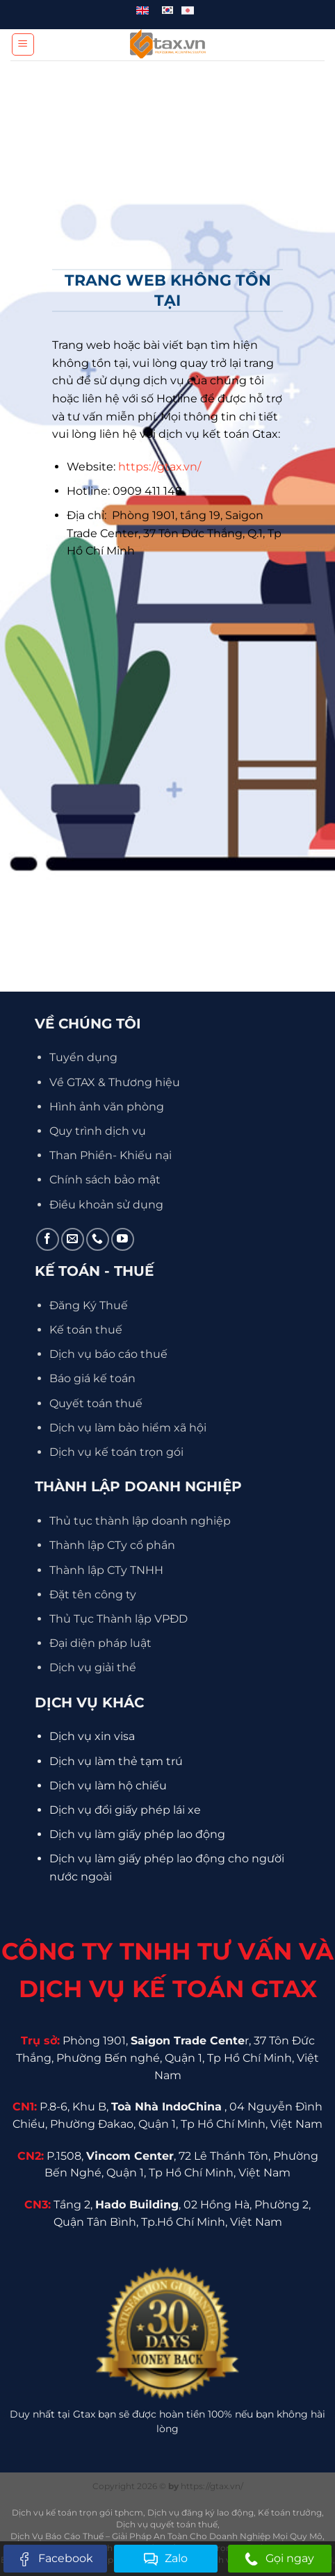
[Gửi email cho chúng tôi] (72, 1239)
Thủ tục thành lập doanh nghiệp (140, 1520)
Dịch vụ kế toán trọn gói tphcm (77, 2512)
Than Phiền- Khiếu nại (110, 1155)
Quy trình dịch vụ (97, 1131)
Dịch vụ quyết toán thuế (167, 2524)
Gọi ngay (279, 2559)
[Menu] (23, 44)
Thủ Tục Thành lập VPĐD (118, 1618)
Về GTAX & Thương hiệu (114, 1082)
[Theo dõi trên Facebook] (47, 1239)
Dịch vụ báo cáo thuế (108, 1354)
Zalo (166, 2559)
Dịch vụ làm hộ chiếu (108, 1785)
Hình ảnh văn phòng (106, 1106)
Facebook (55, 2559)
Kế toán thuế (85, 1329)
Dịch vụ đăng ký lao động (200, 2512)
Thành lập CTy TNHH (106, 1570)
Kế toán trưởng (290, 2512)
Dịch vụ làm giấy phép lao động (137, 1834)
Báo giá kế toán (92, 1378)
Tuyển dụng (83, 1057)
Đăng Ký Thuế (88, 1305)
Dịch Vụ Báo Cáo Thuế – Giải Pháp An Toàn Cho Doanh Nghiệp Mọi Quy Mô (166, 2536)
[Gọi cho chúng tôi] (97, 1239)
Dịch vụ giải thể (92, 1667)
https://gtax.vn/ (159, 466)
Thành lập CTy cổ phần (112, 1545)
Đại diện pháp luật (100, 1643)
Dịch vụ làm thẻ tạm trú (116, 1761)
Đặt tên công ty (92, 1594)
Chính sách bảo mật (105, 1179)
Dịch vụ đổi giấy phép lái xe (125, 1809)
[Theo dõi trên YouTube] (122, 1239)
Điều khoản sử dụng (106, 1204)
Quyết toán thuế (95, 1403)
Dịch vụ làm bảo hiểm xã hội (127, 1427)
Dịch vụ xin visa (92, 1736)
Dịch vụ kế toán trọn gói (116, 1452)
